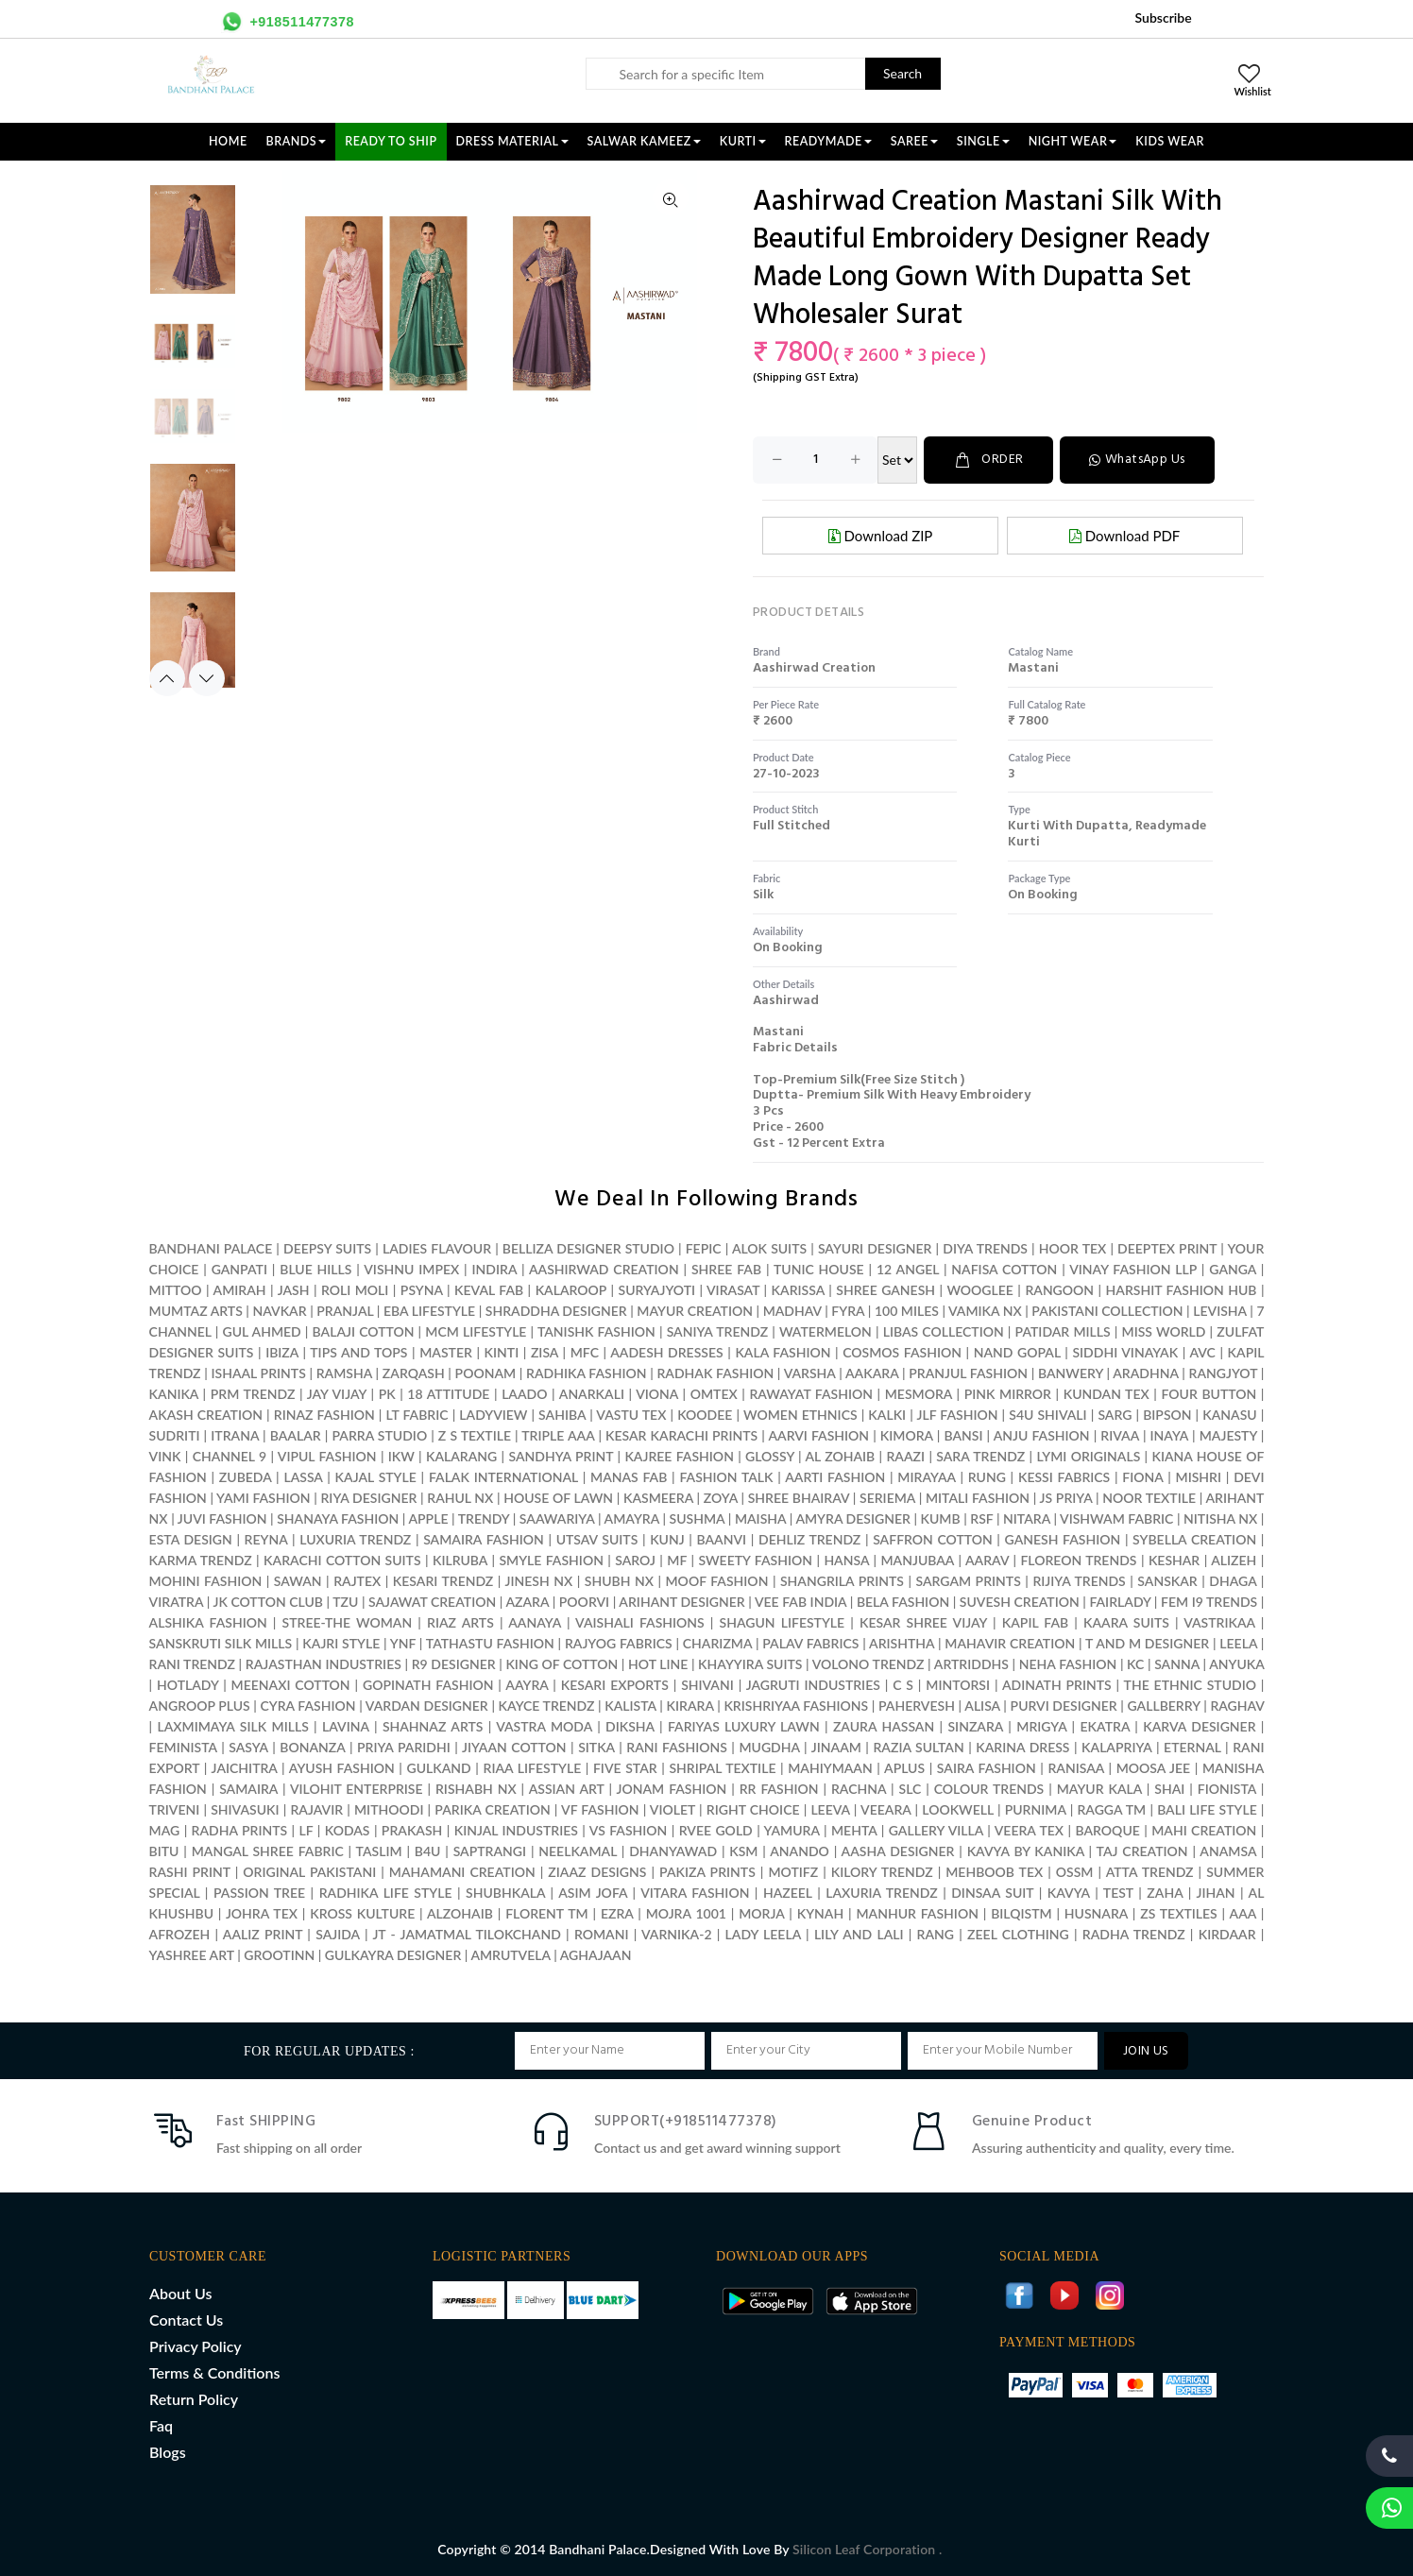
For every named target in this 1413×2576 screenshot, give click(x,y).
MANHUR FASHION (917, 1913)
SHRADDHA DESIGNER (556, 1311)
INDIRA (495, 1269)
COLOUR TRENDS (989, 1789)
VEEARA (885, 1809)
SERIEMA (887, 1498)
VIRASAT (732, 1290)
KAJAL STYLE (376, 1477)
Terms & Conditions (214, 2372)
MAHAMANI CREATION (462, 1872)
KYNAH (820, 1913)
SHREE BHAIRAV (798, 1498)
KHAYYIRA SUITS (750, 1664)
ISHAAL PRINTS (258, 1373)
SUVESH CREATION (1020, 1602)
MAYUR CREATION (695, 1311)
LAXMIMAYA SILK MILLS (233, 1726)
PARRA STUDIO (379, 1435)
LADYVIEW (493, 1415)
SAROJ (635, 1560)
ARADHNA (1145, 1373)
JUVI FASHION (222, 1518)
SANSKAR (1167, 1581)
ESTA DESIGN (190, 1539)
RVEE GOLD (716, 1830)
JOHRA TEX (262, 1913)
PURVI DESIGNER (1064, 1705)
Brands (296, 141)
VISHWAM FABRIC (1116, 1518)
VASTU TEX (631, 1415)
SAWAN (298, 1581)
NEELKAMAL (577, 1851)
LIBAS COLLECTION (943, 1331)
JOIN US (1146, 2051)
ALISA (981, 1705)
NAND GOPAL (1017, 1352)
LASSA (302, 1477)
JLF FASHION (957, 1415)
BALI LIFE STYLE (1207, 1809)
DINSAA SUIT (992, 1893)
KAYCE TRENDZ (547, 1705)
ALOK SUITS (769, 1248)
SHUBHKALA (505, 1893)
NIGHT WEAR (1073, 141)
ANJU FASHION (1042, 1435)
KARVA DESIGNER (1199, 1726)
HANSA (846, 1560)
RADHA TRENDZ (1133, 1934)
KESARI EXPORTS (615, 1685)
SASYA (248, 1747)
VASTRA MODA (544, 1726)
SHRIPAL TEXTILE (722, 1768)
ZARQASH (414, 1373)
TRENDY (483, 1518)
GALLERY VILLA (936, 1830)
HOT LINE (658, 1664)
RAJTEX (357, 1581)
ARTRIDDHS (971, 1664)
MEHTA (854, 1830)
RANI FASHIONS (676, 1747)
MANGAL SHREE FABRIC (268, 1851)
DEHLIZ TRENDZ (809, 1539)
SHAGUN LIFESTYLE (782, 1622)
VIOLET (672, 1809)
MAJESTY (1228, 1435)
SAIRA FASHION (986, 1768)
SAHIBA (562, 1415)
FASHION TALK (726, 1477)
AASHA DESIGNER (898, 1851)
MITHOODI (388, 1809)
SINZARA (975, 1726)
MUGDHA (769, 1747)
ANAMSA (1228, 1851)
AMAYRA (631, 1518)
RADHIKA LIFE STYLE (388, 1893)
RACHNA (858, 1789)
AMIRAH (239, 1290)
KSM (743, 1851)
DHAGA (1232, 1581)
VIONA (657, 1394)
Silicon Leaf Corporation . (867, 2549)
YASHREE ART (191, 1955)
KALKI (887, 1415)
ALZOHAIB (460, 1913)
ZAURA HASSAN (883, 1726)
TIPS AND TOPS (358, 1352)
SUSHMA (697, 1518)
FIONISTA (1227, 1789)
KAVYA (1068, 1893)
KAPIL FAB (1035, 1622)
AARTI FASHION (835, 1477)
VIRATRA (176, 1602)
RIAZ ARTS (460, 1622)
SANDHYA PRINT (561, 1456)
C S (903, 1685)
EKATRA (1106, 1726)
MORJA (761, 1913)
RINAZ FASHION (324, 1415)
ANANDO (799, 1851)
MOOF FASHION (717, 1581)
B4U (428, 1851)
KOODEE (704, 1415)
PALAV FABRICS (810, 1643)
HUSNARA (1096, 1913)
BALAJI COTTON (364, 1331)
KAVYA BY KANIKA (1025, 1851)
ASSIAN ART (566, 1789)
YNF (403, 1643)
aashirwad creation (814, 668)
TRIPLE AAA (557, 1435)
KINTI (502, 1352)
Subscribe (1163, 17)
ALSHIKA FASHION (208, 1622)
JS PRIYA (1066, 1498)
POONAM (486, 1373)
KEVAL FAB (488, 1290)
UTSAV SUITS (597, 1539)
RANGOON (1059, 1290)
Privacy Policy (195, 2346)
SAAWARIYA (557, 1518)
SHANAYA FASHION (338, 1518)
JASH (294, 1290)
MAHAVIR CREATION (1010, 1643)
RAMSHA (344, 1373)
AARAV (987, 1560)
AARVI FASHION (818, 1435)
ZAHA (1167, 1893)
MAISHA (760, 1518)
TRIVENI (174, 1809)
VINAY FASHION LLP (1133, 1269)
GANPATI (239, 1269)
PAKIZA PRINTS (709, 1872)
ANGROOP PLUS (199, 1705)
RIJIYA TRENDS (1078, 1581)
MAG (164, 1830)
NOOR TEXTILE (1149, 1498)
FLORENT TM (546, 1913)
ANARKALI (591, 1394)
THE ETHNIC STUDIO (1190, 1685)
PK (387, 1394)
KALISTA (629, 1705)
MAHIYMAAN (830, 1768)
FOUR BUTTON (1208, 1394)
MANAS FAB (628, 1477)
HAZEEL (787, 1893)
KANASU (1229, 1415)
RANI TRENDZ (192, 1664)
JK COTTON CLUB (267, 1602)
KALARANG (461, 1456)
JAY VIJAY (336, 1394)
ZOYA (721, 1498)
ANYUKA (1236, 1664)
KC (1135, 1664)
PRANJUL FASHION (968, 1373)
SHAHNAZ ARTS (433, 1726)
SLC (910, 1789)
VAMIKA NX (985, 1311)
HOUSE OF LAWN (558, 1498)
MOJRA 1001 (686, 1913)
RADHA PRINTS (240, 1830)
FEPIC (704, 1248)
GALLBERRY (1163, 1705)
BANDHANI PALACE (211, 1248)
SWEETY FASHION (755, 1560)
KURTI (743, 141)
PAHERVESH (916, 1705)
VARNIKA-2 (676, 1934)
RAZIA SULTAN (918, 1747)
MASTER (445, 1352)
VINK (165, 1456)
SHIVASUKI (245, 1809)
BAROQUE (1107, 1830)
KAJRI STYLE (341, 1643)
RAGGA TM (1111, 1809)
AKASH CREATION (206, 1415)
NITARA (1026, 1518)
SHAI (1169, 1789)
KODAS (347, 1830)
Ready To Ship (390, 141)
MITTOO (175, 1290)
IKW (401, 1456)
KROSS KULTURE (362, 1913)
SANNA (1177, 1664)
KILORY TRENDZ (882, 1872)
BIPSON (1167, 1415)
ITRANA (235, 1435)
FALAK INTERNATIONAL (503, 1477)
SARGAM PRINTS (967, 1581)
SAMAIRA (248, 1789)
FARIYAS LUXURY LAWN (744, 1726)
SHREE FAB (726, 1269)
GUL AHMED (262, 1331)
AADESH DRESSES (666, 1352)
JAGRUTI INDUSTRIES (813, 1685)
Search (902, 73)
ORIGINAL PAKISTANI (309, 1872)
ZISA (544, 1352)
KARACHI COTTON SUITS (342, 1560)
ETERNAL (1192, 1747)
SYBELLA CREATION (1194, 1539)
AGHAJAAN (596, 1955)
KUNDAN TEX (1106, 1394)
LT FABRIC (417, 1415)
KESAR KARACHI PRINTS (681, 1435)
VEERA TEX (1029, 1830)
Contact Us (186, 2320)
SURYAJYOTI (657, 1290)
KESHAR (1174, 1560)
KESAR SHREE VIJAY (923, 1622)
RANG (935, 1934)
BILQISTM (1021, 1913)
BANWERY (1070, 1373)
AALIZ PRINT (262, 1934)
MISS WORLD (1164, 1331)
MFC (584, 1352)
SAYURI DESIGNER (875, 1248)
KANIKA (173, 1394)
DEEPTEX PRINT (1167, 1248)
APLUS (904, 1768)
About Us (180, 2293)
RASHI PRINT (189, 1872)
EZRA (617, 1913)
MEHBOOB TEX (994, 1872)
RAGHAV (1237, 1705)
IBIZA (281, 1352)
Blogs (167, 2452)
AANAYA (534, 1622)
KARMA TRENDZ (200, 1560)
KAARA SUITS (1126, 1622)
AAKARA (871, 1373)
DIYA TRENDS (985, 1248)
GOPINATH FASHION (428, 1685)
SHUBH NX (619, 1581)
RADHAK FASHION (715, 1373)
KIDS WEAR (1169, 141)
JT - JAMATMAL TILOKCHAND (466, 1934)
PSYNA (421, 1290)
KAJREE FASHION (678, 1456)
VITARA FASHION (694, 1893)
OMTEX (714, 1394)
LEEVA (829, 1809)
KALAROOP (571, 1290)
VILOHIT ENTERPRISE (356, 1789)
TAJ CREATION (1142, 1851)
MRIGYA (1041, 1726)
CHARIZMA (717, 1643)
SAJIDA (337, 1934)
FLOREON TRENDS (1078, 1560)
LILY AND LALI (859, 1934)
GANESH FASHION (1063, 1539)
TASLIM (379, 1851)
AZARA (527, 1602)
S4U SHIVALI (1047, 1415)
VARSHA (810, 1373)
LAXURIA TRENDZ (881, 1893)
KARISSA (798, 1290)
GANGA (1232, 1269)
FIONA (1142, 1477)
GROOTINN (279, 1955)
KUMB (941, 1518)
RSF (981, 1518)
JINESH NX (539, 1581)
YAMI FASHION (263, 1498)
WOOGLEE (979, 1290)
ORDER (988, 459)
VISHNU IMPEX (411, 1269)
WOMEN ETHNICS (800, 1415)
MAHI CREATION (1203, 1830)
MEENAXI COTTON (290, 1685)
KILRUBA (460, 1560)
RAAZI (905, 1456)
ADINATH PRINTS (1057, 1685)
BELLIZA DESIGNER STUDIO (588, 1248)
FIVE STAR (625, 1768)
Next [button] (207, 678)
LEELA (1238, 1643)
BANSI (963, 1435)
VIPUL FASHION (327, 1456)
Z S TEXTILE (474, 1435)
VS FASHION (628, 1830)
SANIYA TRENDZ (718, 1331)
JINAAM (836, 1747)
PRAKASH (412, 1830)
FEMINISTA (183, 1747)
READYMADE (828, 141)
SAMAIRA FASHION (483, 1539)
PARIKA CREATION (492, 1809)
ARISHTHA (901, 1643)
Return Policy (193, 2399)
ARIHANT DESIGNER (681, 1602)
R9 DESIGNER (454, 1664)
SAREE (914, 141)
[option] (192, 425)
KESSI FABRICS (1064, 1477)
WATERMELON (825, 1331)
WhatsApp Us (1137, 459)
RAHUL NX (460, 1498)
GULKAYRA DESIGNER (393, 1955)
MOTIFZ (793, 1872)
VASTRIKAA (1219, 1622)
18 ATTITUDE (448, 1394)
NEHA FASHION (1067, 1664)
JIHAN (1218, 1893)
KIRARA (690, 1705)
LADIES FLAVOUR (437, 1248)
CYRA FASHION (308, 1705)
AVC (1202, 1352)
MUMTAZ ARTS (196, 1311)
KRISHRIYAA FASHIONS (796, 1705)
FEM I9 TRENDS (1209, 1602)
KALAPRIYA (1116, 1747)
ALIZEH (1233, 1560)
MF (677, 1560)
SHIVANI (707, 1685)
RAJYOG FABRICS (618, 1643)
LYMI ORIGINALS (1088, 1456)
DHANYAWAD (673, 1851)
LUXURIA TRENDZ (355, 1539)
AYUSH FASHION (342, 1768)
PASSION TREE (262, 1893)
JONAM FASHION (672, 1789)
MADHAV (792, 1311)
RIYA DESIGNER (368, 1498)
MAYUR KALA (1099, 1789)
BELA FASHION (903, 1602)
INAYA (1169, 1435)
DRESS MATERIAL (512, 141)
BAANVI (722, 1539)
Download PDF (1124, 535)
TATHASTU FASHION (490, 1643)
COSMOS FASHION (902, 1352)
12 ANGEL (908, 1269)
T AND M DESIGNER (1147, 1643)
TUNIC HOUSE (819, 1269)
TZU (345, 1602)
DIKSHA (630, 1726)
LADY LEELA (763, 1934)
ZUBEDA (245, 1477)
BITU (164, 1851)
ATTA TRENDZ (1150, 1872)
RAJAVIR (316, 1809)
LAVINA (345, 1726)
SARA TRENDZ (980, 1456)
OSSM (1075, 1872)
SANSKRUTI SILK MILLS (221, 1643)
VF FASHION (599, 1809)
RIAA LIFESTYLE (533, 1768)
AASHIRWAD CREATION (604, 1269)
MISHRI (1198, 1477)
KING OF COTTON (561, 1664)
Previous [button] (167, 678)
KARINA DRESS (1022, 1747)
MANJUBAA (917, 1560)
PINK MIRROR (1007, 1394)
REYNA (266, 1539)
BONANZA (312, 1747)
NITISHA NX (1220, 1518)
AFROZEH (180, 1934)
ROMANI (601, 1934)
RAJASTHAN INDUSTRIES (323, 1664)
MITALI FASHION (978, 1498)
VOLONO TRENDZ (868, 1664)
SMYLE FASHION (551, 1560)
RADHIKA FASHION (586, 1373)
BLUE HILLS (315, 1269)
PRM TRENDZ (253, 1394)
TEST (1118, 1893)
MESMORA (918, 1394)
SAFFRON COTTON (933, 1539)
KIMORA (906, 1435)
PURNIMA (1035, 1809)
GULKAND (439, 1768)
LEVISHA (1219, 1311)
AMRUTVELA (510, 1955)
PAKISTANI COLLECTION (1107, 1311)
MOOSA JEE (1153, 1768)
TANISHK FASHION (596, 1331)
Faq (161, 2425)
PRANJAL (344, 1311)
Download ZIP (880, 535)
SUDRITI (174, 1435)
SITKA (596, 1747)
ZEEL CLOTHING (1018, 1934)
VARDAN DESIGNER (427, 1705)
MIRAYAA (926, 1477)
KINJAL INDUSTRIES (516, 1830)
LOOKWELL (958, 1809)
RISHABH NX (476, 1789)
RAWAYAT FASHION (811, 1394)
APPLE (428, 1518)
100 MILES (907, 1311)
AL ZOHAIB (841, 1456)
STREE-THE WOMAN (347, 1622)
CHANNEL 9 (229, 1456)
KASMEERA (658, 1498)
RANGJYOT (1223, 1373)
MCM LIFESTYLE (475, 1331)
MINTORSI (958, 1685)
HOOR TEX (1072, 1248)
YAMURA (792, 1830)
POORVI (584, 1602)
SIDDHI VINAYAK (1125, 1352)
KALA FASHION (782, 1352)
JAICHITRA (245, 1768)
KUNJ (667, 1539)
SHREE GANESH (885, 1290)
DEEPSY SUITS (327, 1248)
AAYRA (526, 1685)
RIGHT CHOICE (753, 1809)
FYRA (847, 1311)
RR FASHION (779, 1789)
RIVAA (1119, 1435)
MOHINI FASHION (206, 1581)
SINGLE (983, 141)
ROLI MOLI (354, 1290)
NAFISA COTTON (1004, 1269)
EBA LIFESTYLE (429, 1311)
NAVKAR (279, 1311)
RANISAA (1075, 1768)
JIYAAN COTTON (514, 1747)
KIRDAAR (1227, 1934)
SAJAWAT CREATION (432, 1602)
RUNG (987, 1477)
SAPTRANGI (489, 1851)
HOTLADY (187, 1685)
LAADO (524, 1394)
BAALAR (295, 1435)
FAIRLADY (1119, 1602)
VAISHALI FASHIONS (640, 1622)
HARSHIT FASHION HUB (1181, 1290)
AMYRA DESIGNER (853, 1518)
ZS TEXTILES (1178, 1913)
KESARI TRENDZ (443, 1581)
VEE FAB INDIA (800, 1602)
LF (306, 1830)
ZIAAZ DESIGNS (597, 1872)
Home (228, 141)
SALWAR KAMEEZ (644, 141)
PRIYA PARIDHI (404, 1747)
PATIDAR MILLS (1063, 1331)
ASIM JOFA (592, 1893)
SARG (1115, 1415)
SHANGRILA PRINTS (842, 1581)
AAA (1243, 1913)
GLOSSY (769, 1456)
